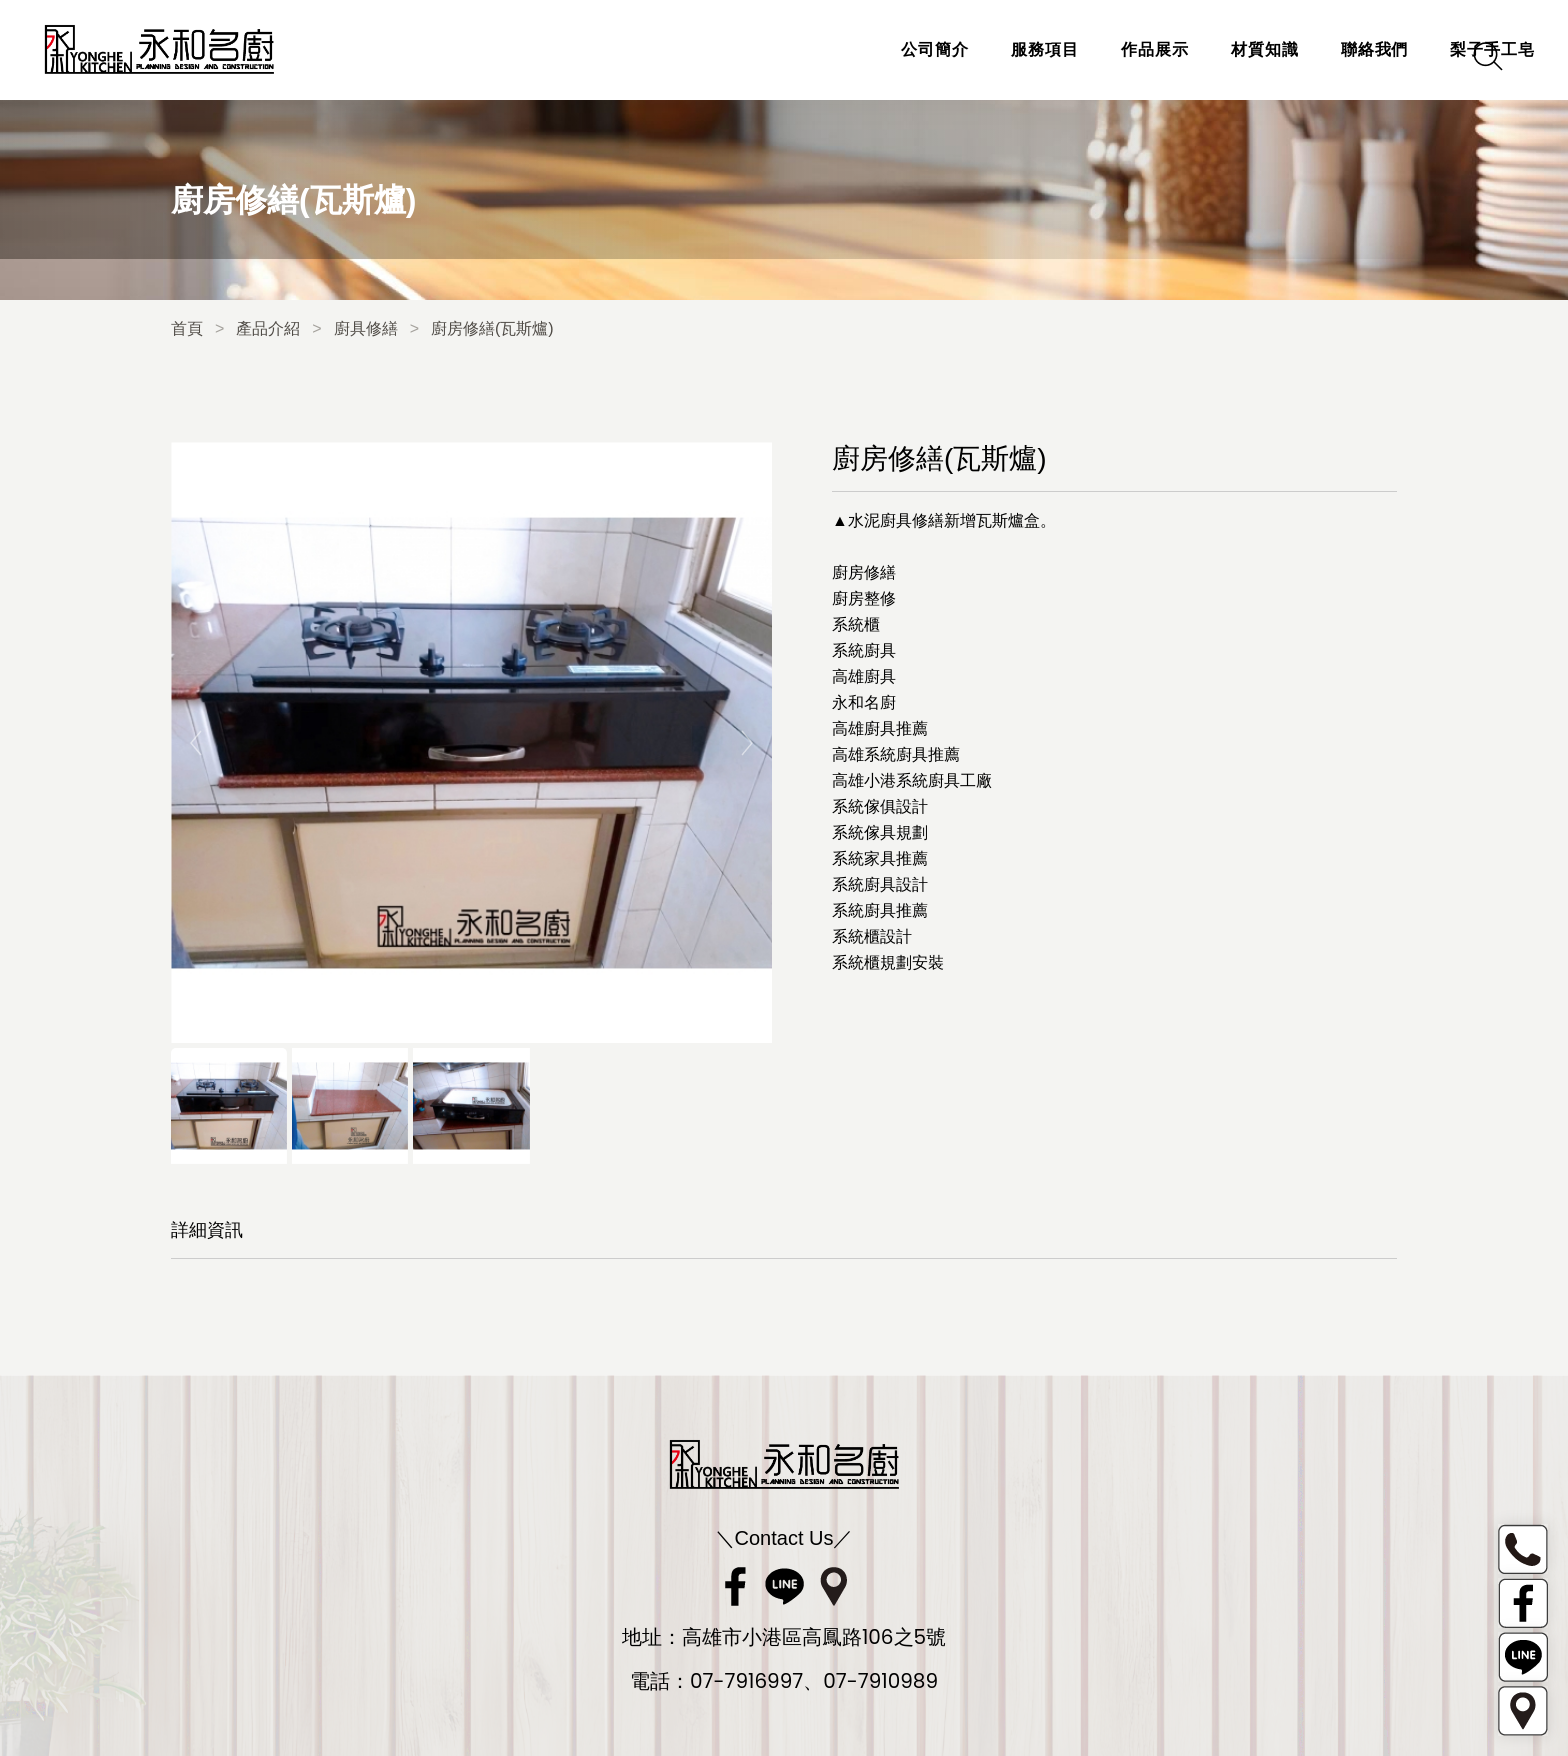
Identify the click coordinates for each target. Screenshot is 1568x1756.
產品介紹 (268, 328)
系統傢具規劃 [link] (880, 832)
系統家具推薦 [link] (880, 858)
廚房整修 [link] (864, 598)
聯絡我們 (1286, 49)
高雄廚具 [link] (864, 676)
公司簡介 (847, 49)
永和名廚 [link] (864, 702)
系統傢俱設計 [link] (880, 806)
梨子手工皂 (1404, 49)
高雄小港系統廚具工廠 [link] (912, 780)
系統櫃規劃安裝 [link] (888, 962)
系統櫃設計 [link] (872, 936)
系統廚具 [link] (864, 650)
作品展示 (1067, 49)
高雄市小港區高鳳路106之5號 (814, 1637)
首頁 (187, 328)
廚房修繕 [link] (864, 572)
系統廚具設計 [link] (880, 884)
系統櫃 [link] (856, 624)
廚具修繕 (366, 328)
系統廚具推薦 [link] (880, 910)
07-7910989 (880, 1681)
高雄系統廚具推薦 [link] (896, 754)
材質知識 (1177, 49)
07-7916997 (746, 1681)
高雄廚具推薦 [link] (880, 728)
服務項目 (957, 49)
